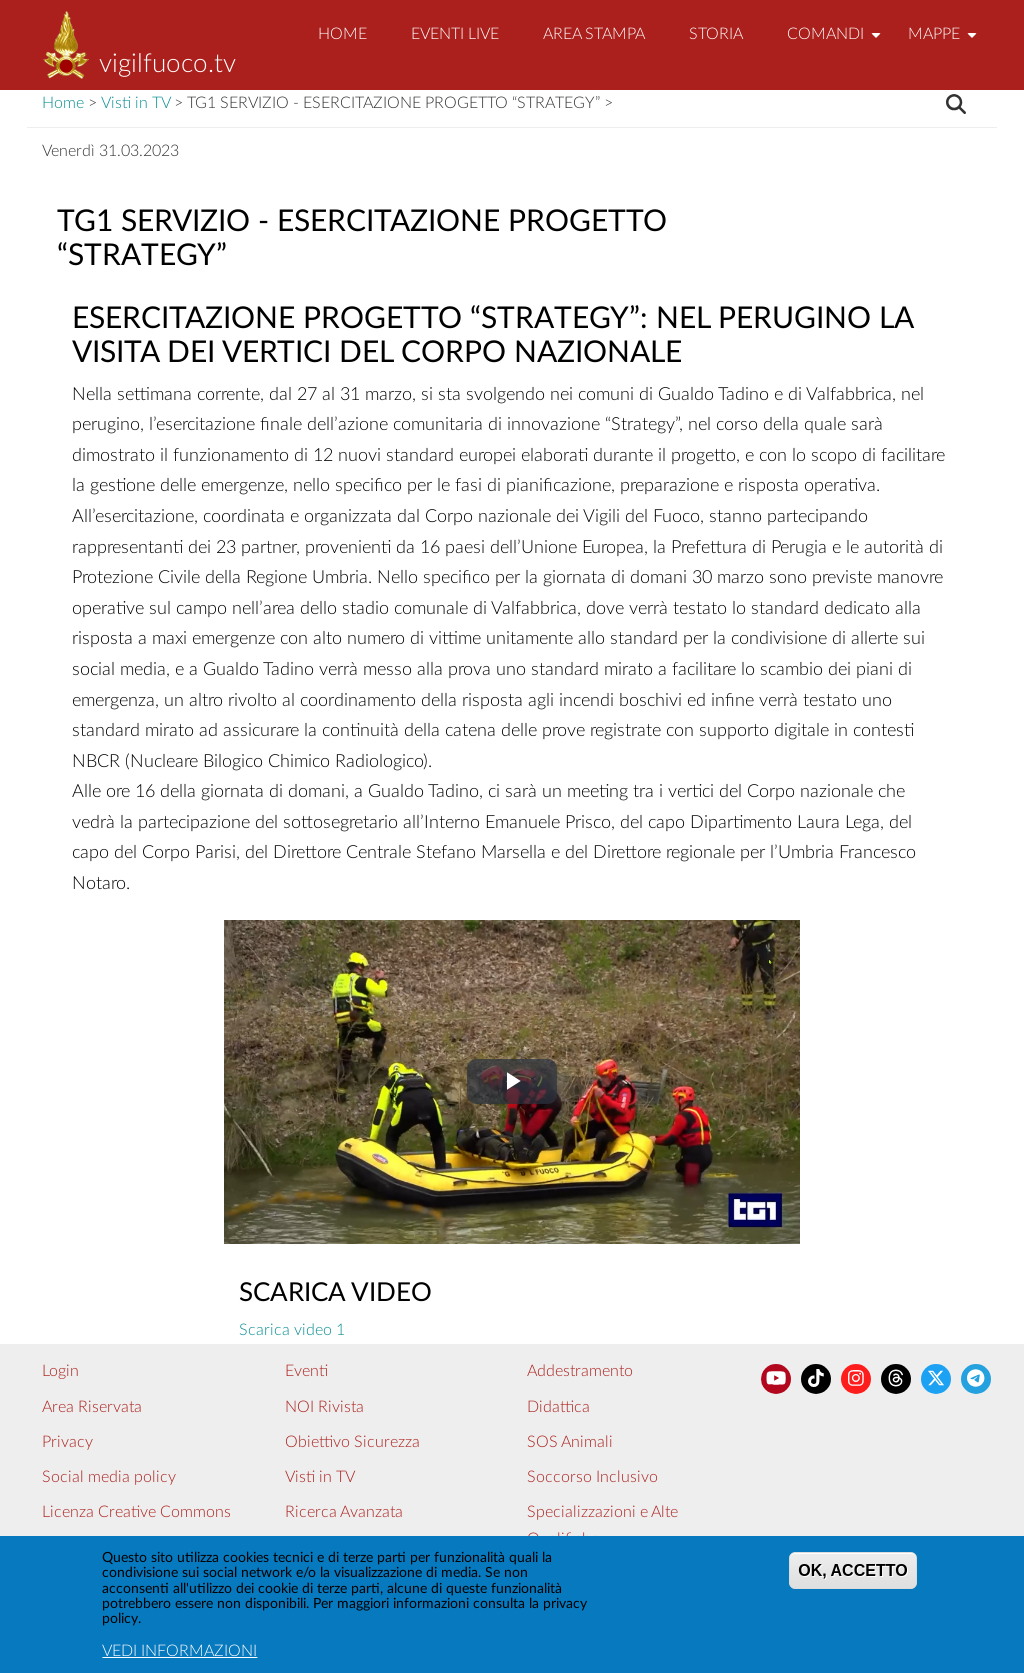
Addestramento (580, 1371)
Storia (716, 34)
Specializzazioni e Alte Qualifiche (602, 1525)
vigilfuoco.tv (167, 64)
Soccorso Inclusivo (592, 1477)
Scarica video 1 (292, 1330)
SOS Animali (570, 1442)
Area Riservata (92, 1407)
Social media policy (109, 1477)
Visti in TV (135, 103)
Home (342, 34)
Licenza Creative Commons (136, 1512)
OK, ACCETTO (852, 1579)
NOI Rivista (324, 1407)
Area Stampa (594, 34)
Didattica (558, 1407)
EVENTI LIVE (455, 34)
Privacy (67, 1442)
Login (60, 1371)
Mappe (945, 42)
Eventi (306, 1371)
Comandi (836, 42)
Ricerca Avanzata (344, 1512)
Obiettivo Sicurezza (352, 1442)
